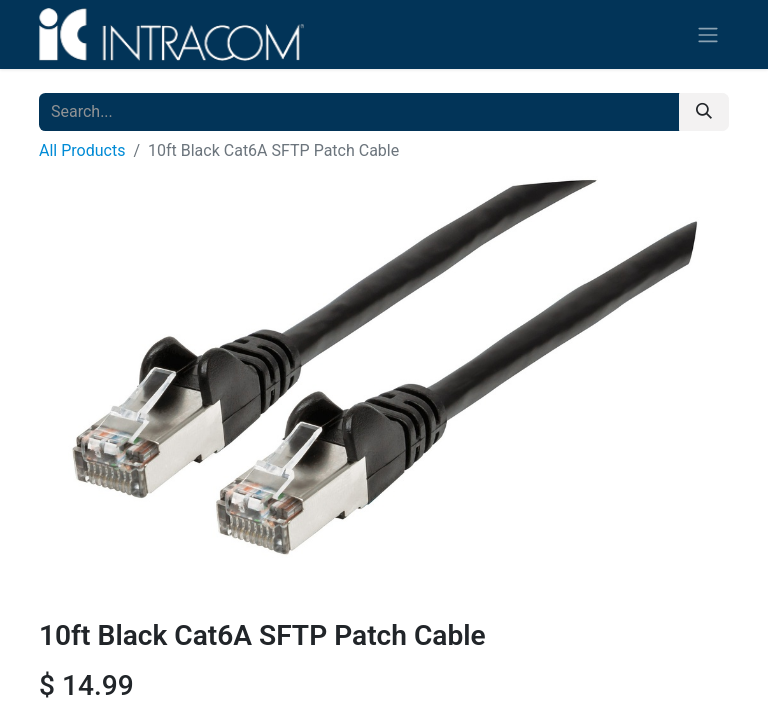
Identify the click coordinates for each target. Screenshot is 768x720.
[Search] (704, 112)
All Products (82, 150)
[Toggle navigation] (708, 34)
